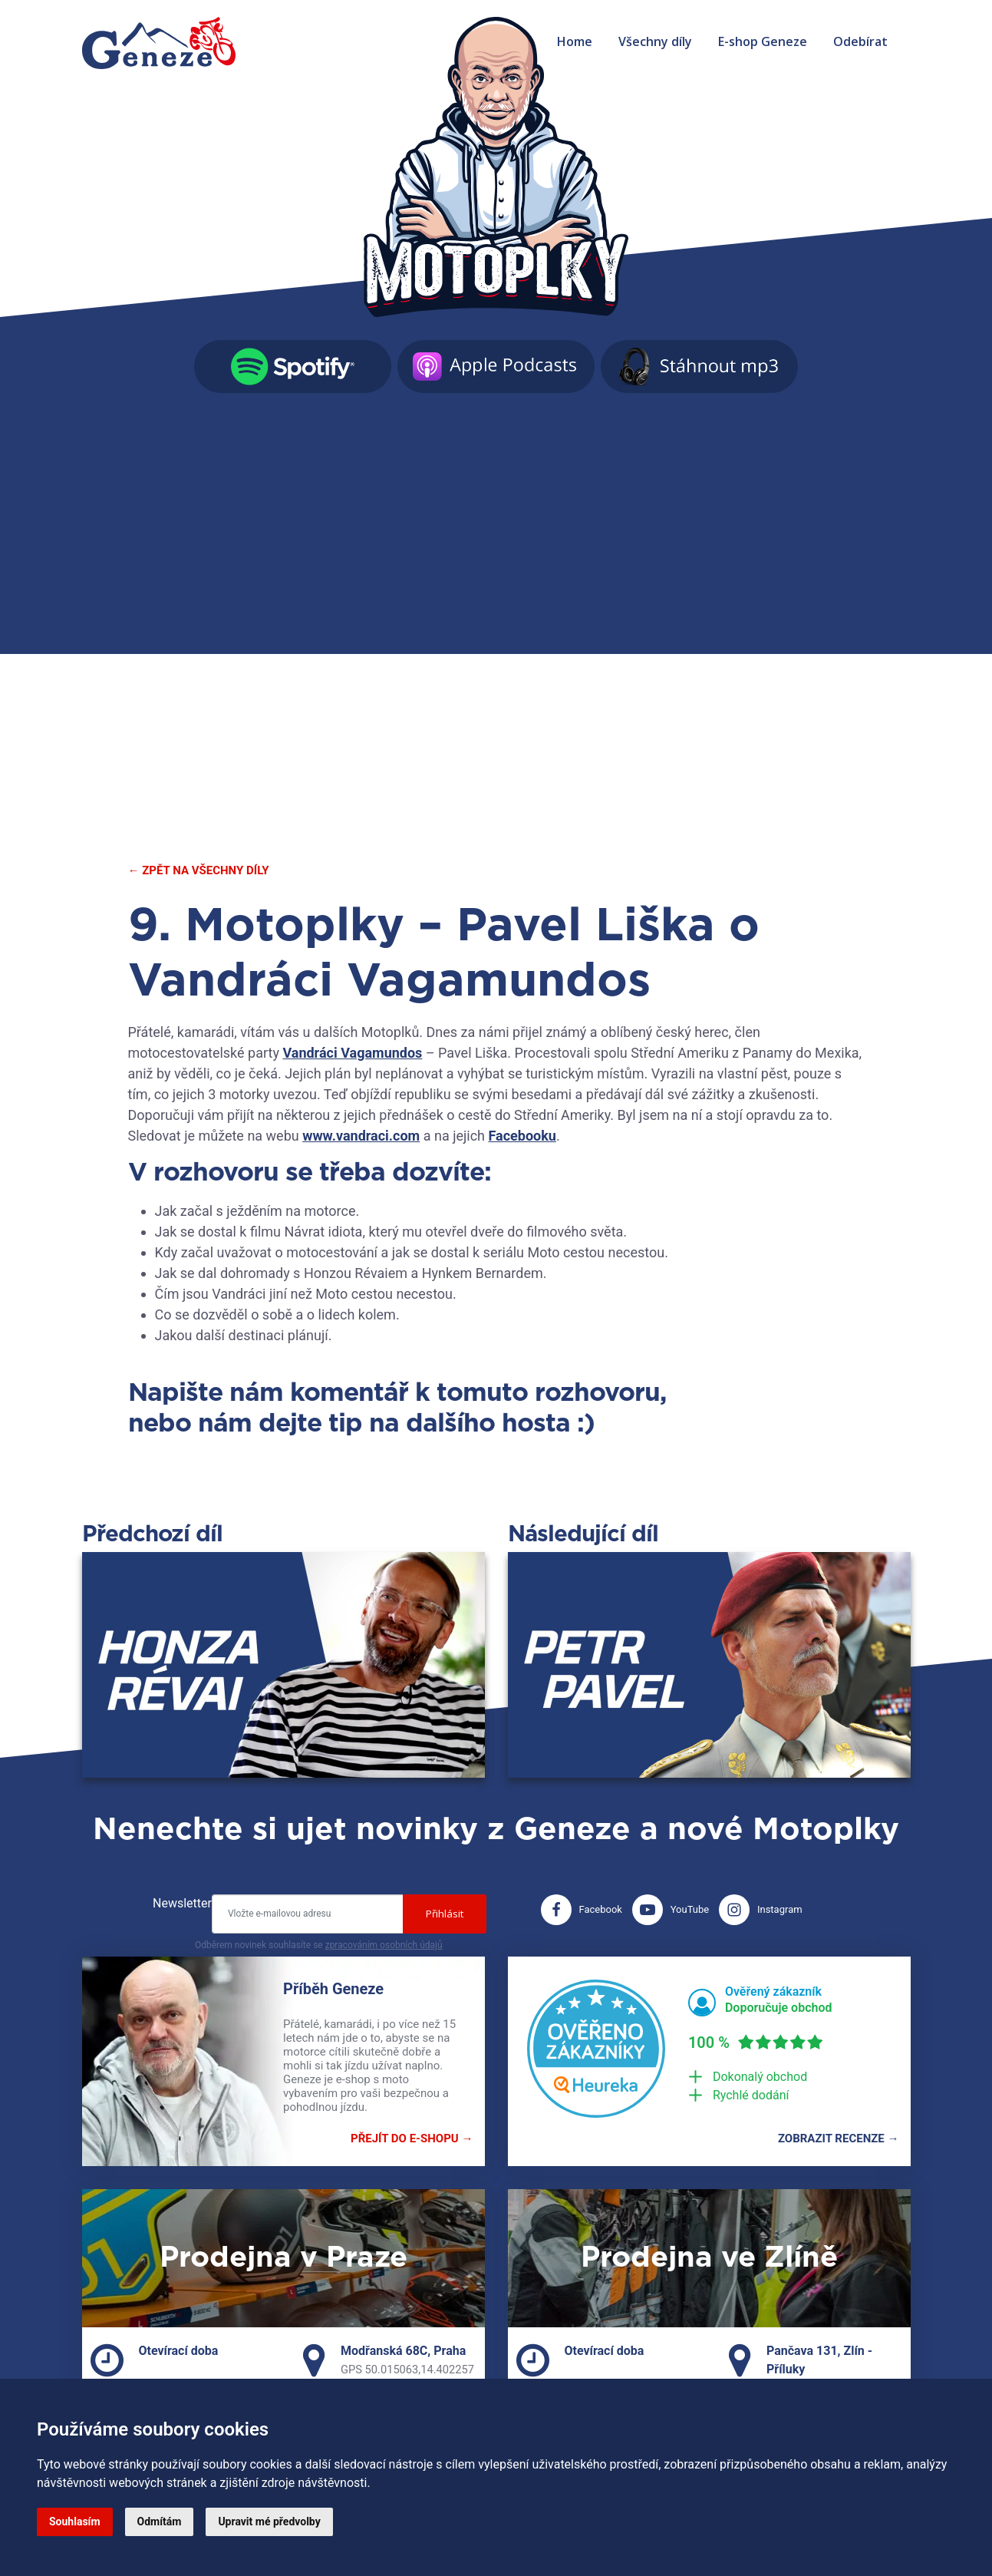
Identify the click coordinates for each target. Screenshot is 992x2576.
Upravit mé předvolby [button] (269, 2521)
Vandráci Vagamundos (352, 1053)
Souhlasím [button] (75, 2521)
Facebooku (521, 1136)
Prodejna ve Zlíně (709, 2258)
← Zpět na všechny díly (198, 870)
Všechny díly (655, 41)
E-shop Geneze (762, 41)
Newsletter (182, 1903)
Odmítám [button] (159, 2521)
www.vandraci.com (361, 1136)
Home (574, 41)
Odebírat (860, 41)
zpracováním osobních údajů (384, 1945)
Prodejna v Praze (283, 2258)
